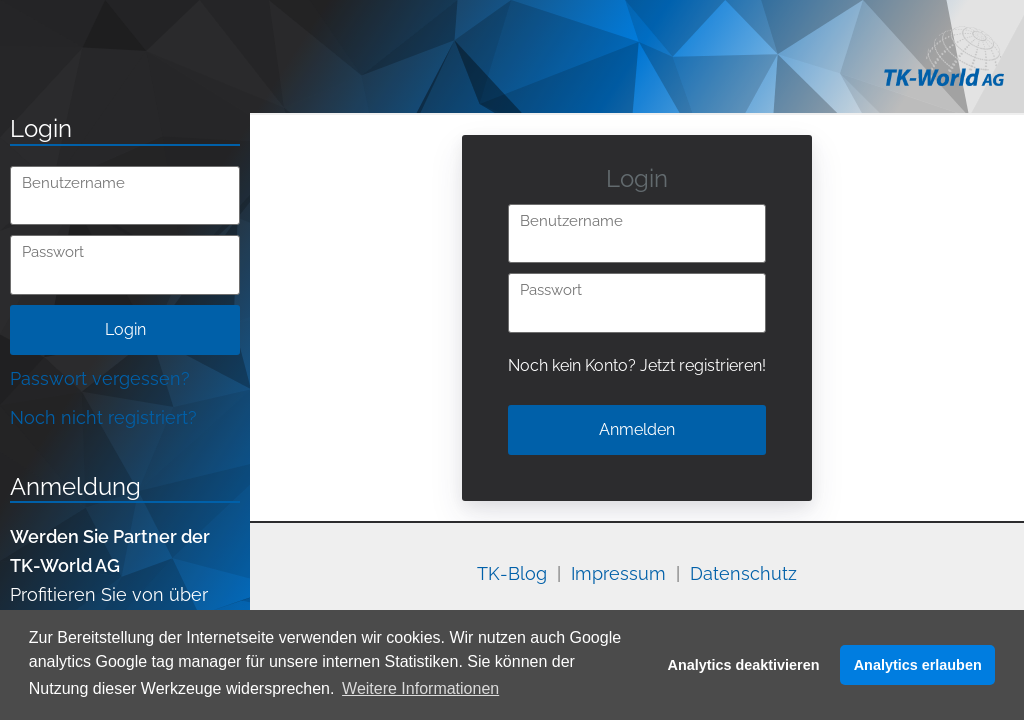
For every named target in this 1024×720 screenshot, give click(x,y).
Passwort (53, 252)
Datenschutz (743, 573)
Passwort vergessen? (100, 378)
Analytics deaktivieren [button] (744, 665)
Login (125, 329)
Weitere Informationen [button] (420, 688)
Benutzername (73, 183)
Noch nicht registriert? (103, 417)
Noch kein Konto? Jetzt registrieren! (637, 365)
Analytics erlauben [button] (918, 665)
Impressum (618, 573)
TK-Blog (512, 573)
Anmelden (637, 429)
